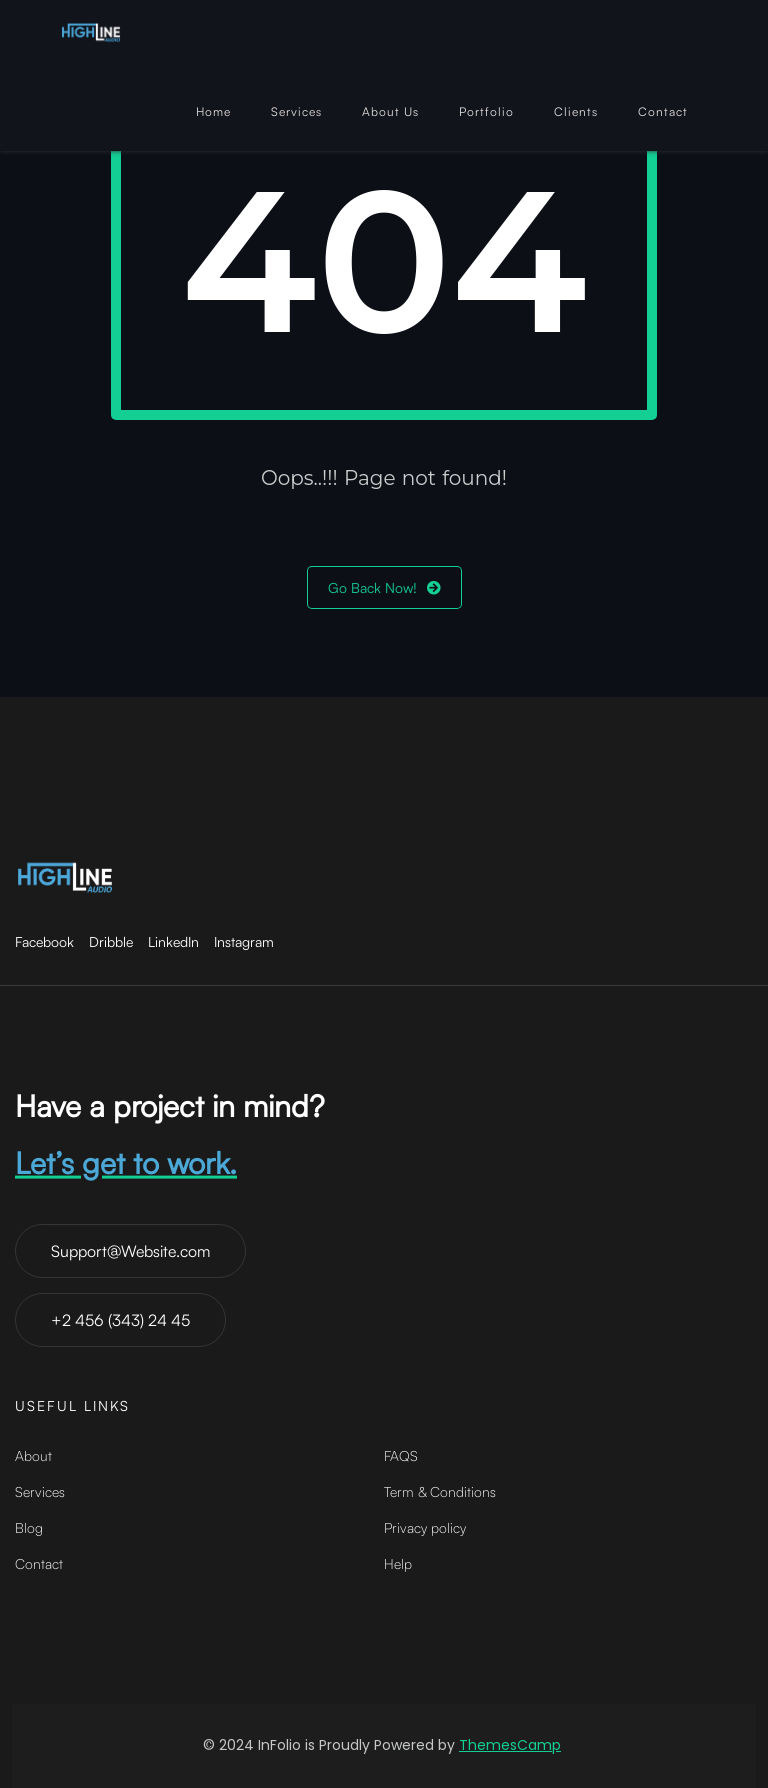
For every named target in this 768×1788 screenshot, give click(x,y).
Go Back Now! (384, 587)
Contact (663, 111)
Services (296, 111)
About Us (390, 111)
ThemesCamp (510, 1745)
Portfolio (486, 111)
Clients (576, 111)
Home (213, 111)
